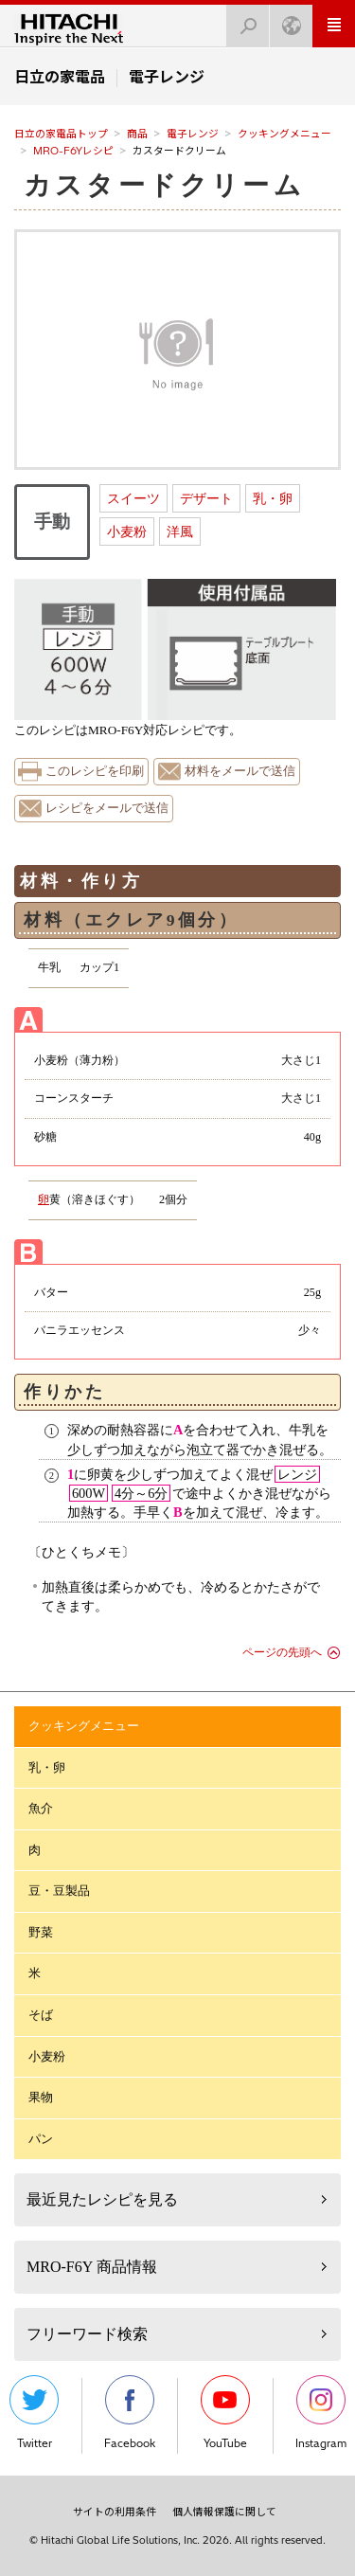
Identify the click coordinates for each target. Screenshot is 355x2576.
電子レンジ (193, 133)
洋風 (180, 531)
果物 (40, 2097)
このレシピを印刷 (94, 771)
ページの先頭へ (282, 1652)
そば (40, 2015)
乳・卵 (273, 498)
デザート (206, 498)
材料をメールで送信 (240, 771)
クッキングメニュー (284, 133)
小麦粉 (127, 531)
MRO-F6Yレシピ (73, 150)
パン (40, 2139)
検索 (242, 20)
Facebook (129, 2412)
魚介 (40, 1808)
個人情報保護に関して (224, 2511)
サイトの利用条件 (114, 2511)
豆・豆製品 (59, 1890)
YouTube (225, 2412)
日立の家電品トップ (61, 133)
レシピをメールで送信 (107, 808)
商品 (137, 133)
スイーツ (133, 498)
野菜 (40, 1932)
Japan (286, 20)
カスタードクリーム (164, 185)
